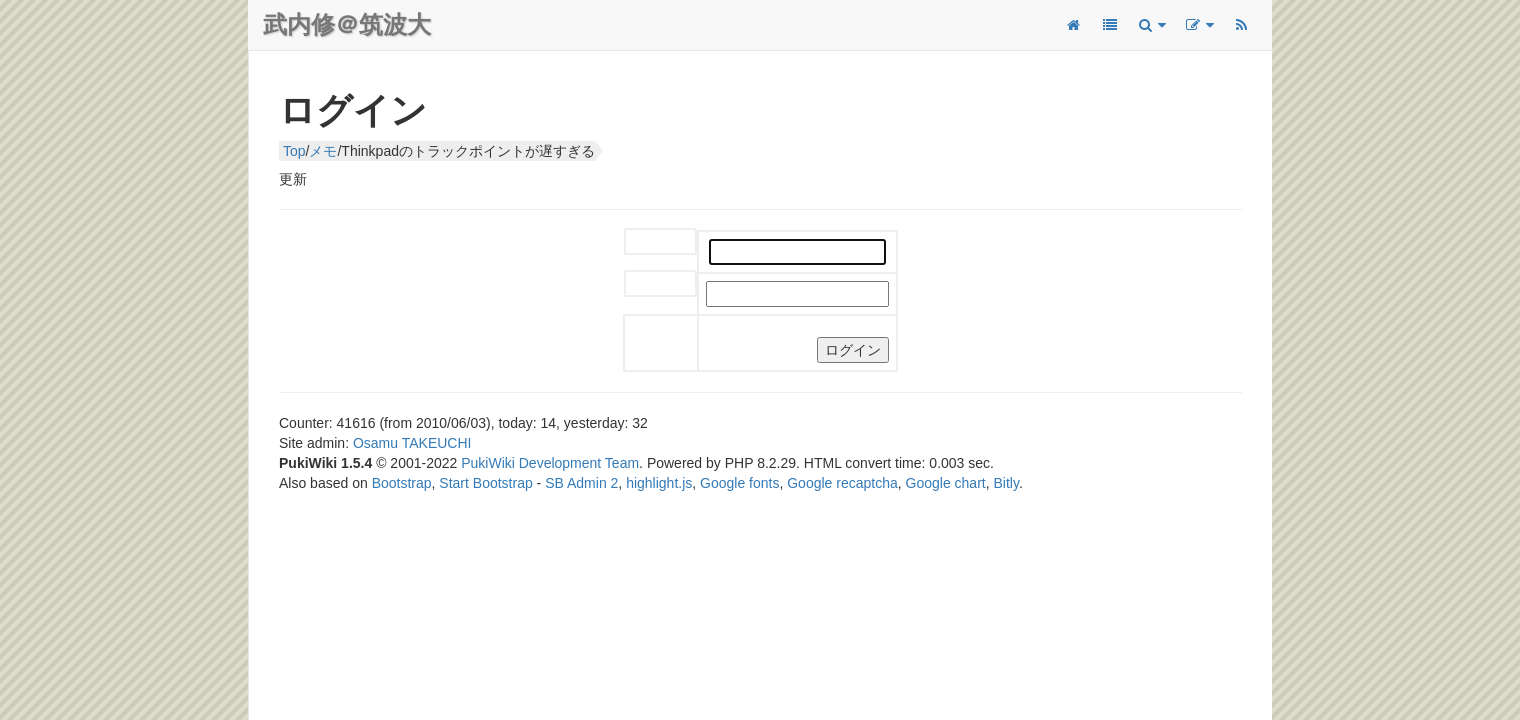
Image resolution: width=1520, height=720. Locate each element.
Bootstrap (402, 483)
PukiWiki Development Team (550, 463)
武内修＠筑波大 (347, 24)
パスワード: (645, 284)
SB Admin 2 (581, 483)
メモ (323, 151)
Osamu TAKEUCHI (412, 443)
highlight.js (659, 483)
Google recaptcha (842, 483)
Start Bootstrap (485, 483)
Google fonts (739, 483)
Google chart (946, 483)
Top (294, 151)
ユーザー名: (645, 242)
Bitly (1006, 483)
